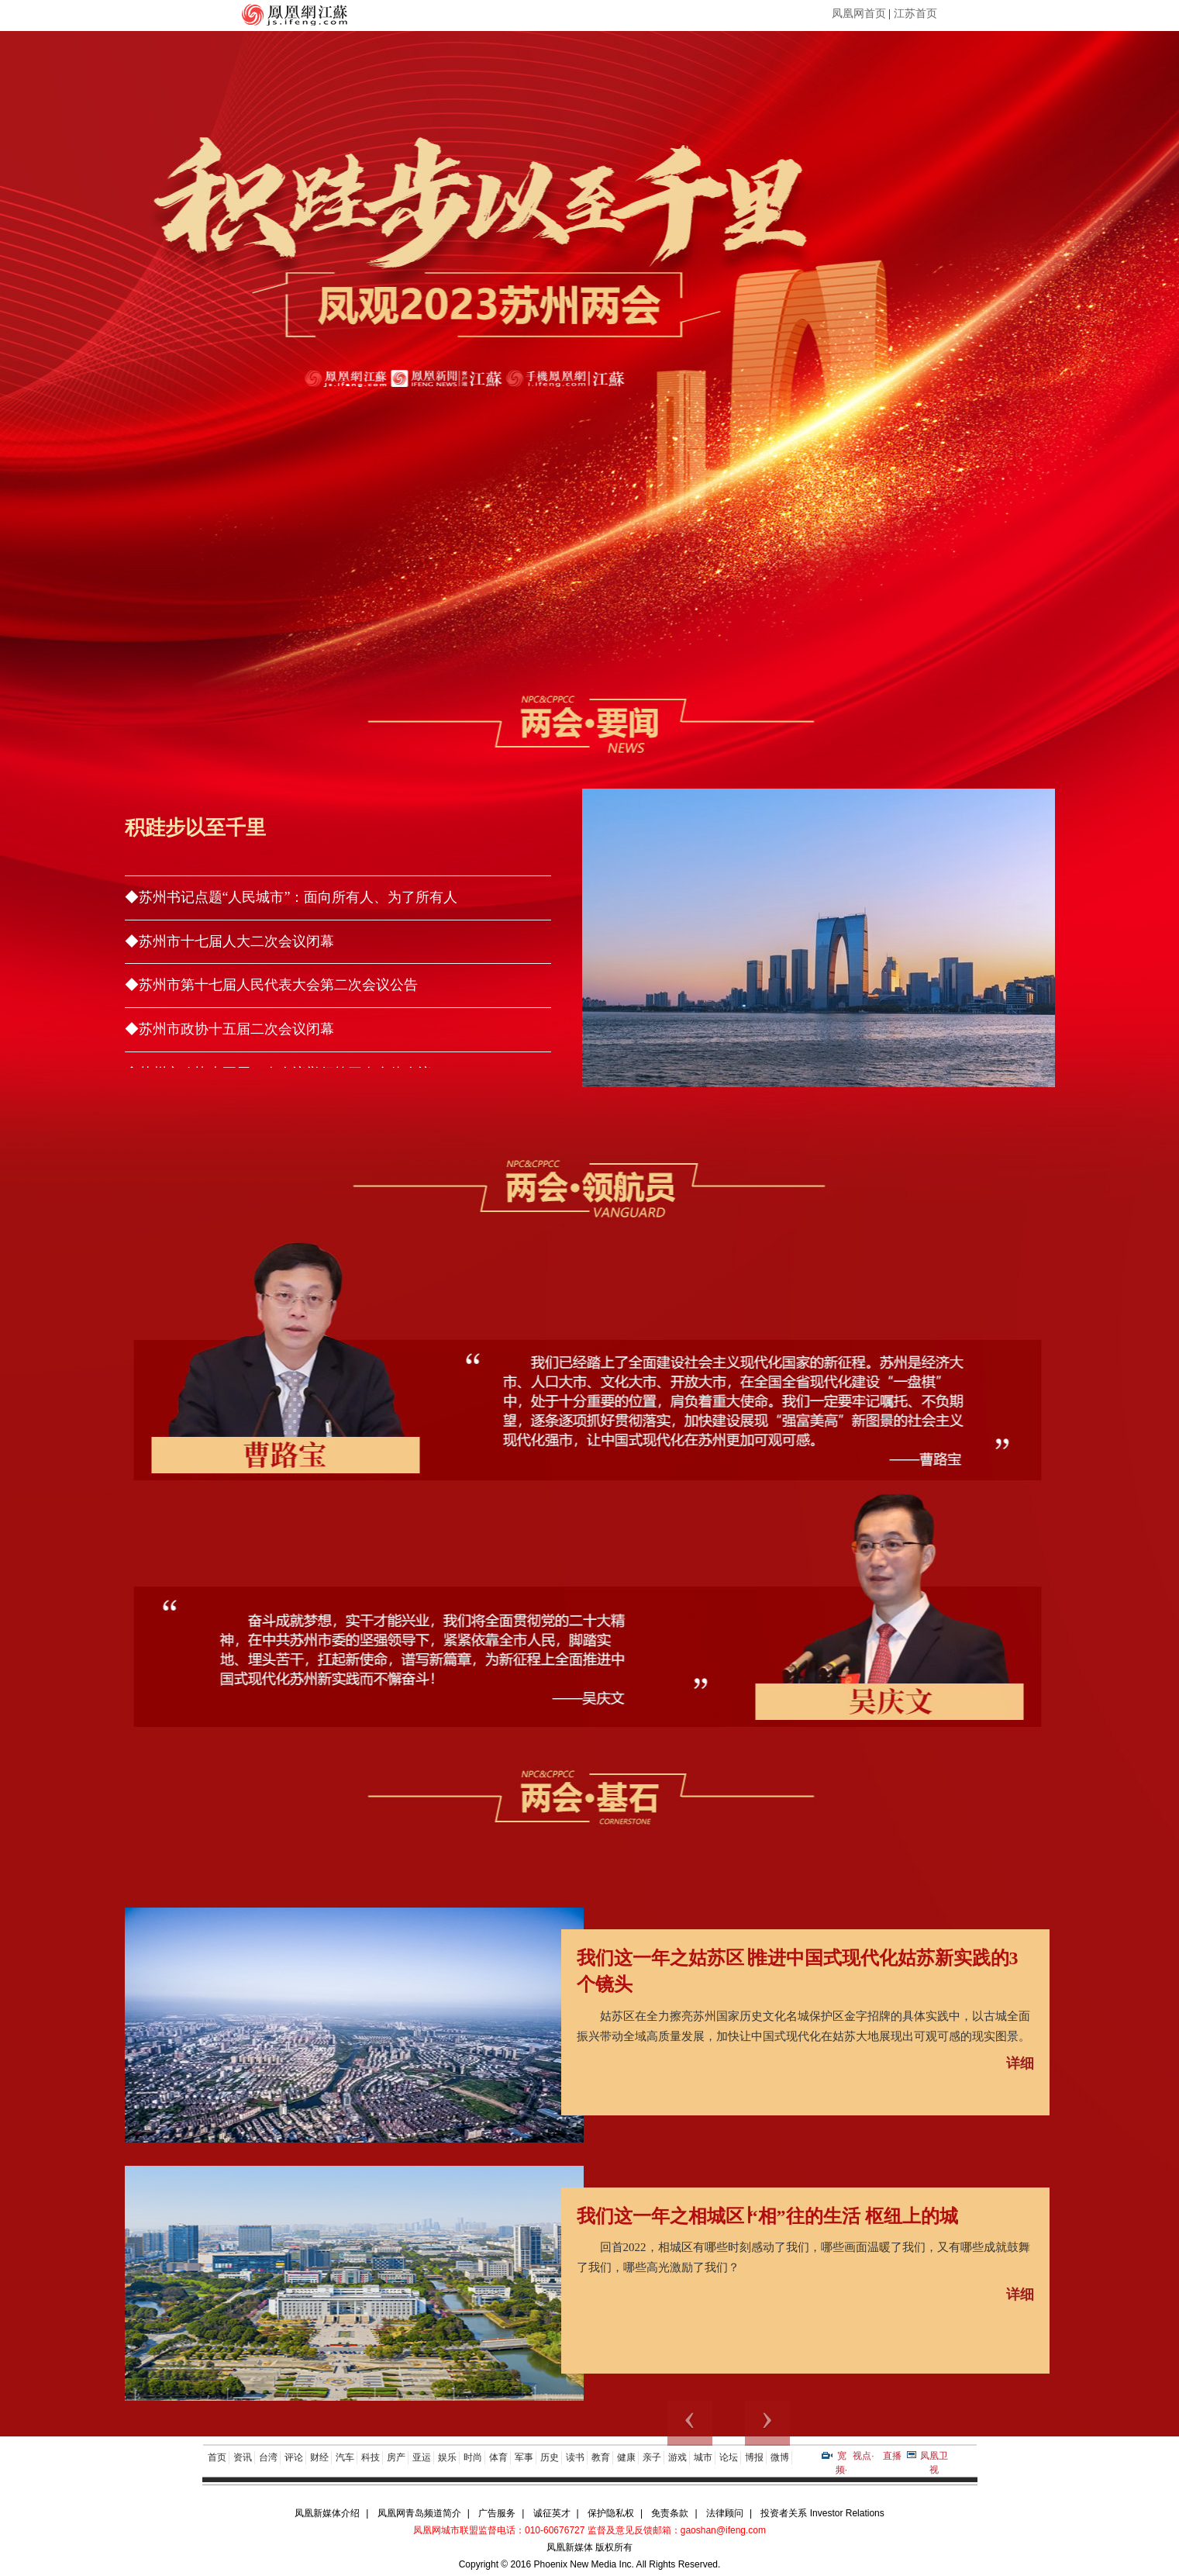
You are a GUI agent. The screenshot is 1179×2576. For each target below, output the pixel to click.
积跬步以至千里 (195, 828)
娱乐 (447, 2457)
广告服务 (496, 2513)
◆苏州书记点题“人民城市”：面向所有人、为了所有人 (291, 897)
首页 (217, 2457)
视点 (862, 2455)
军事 (524, 2457)
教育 (600, 2457)
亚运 (421, 2457)
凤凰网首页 (859, 13)
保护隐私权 (611, 2513)
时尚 (473, 2457)
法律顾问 (724, 2513)
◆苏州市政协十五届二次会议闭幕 (229, 1029)
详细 (1020, 2063)
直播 (892, 2455)
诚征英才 (552, 2513)
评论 (293, 2457)
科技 (370, 2457)
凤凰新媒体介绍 (327, 2513)
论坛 (728, 2457)
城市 (703, 2457)
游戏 (677, 2457)
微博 (779, 2457)
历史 (549, 2457)
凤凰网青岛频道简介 (419, 2513)
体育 (498, 2457)
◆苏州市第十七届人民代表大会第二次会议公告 (271, 985)
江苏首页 (915, 13)
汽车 (345, 2457)
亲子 (652, 2457)
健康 (626, 2457)
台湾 (268, 2457)
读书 (575, 2457)
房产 (396, 2457)
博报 (754, 2457)
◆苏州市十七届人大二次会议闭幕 (229, 941)
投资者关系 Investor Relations (822, 2513)
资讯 (242, 2457)
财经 (319, 2457)
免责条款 (669, 2513)
